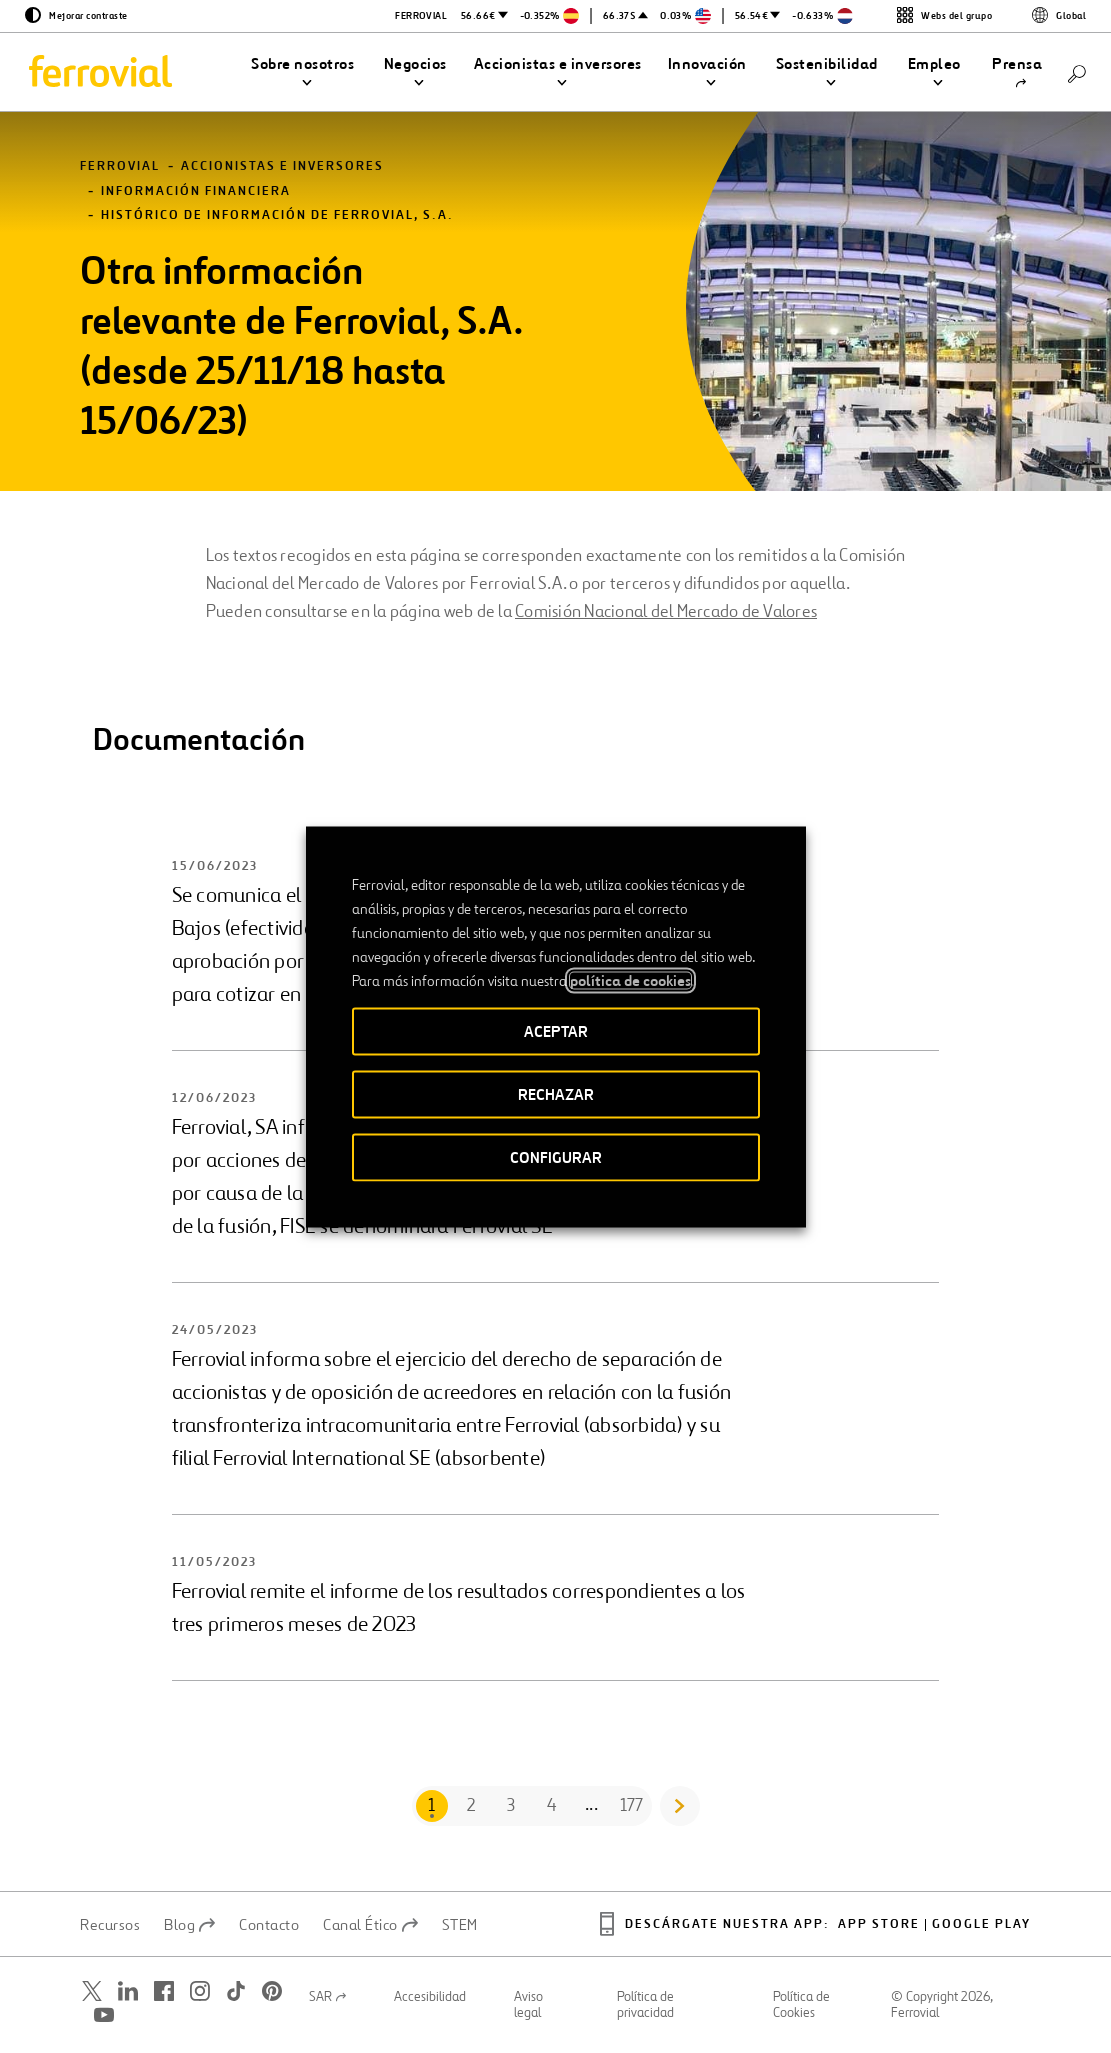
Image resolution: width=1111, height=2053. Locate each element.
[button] (302, 73)
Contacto (269, 1925)
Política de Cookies (801, 2005)
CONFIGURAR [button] (556, 1156)
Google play (981, 1924)
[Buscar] (1077, 72)
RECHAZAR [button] (556, 1093)
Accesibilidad (430, 1997)
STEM (460, 1925)
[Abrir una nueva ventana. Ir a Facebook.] (164, 1990)
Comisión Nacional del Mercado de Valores (666, 611)
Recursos (110, 1925)
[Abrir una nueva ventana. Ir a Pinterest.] (272, 1990)
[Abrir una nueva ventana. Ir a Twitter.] (92, 1990)
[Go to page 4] (552, 1806)
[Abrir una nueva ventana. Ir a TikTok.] (236, 1990)
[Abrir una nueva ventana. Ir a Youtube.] (104, 2014)
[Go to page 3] (512, 1806)
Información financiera (196, 191)
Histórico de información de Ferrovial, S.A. (277, 215)
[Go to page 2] (472, 1806)
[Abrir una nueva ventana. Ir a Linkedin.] (128, 1990)
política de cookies (630, 980)
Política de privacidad (645, 2005)
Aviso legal (528, 2005)
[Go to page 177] (632, 1806)
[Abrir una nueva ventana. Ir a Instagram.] (200, 1990)
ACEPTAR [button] (556, 1030)
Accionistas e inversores (282, 166)
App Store (879, 1924)
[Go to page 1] (432, 1806)
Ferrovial (120, 166)
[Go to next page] (680, 1806)
